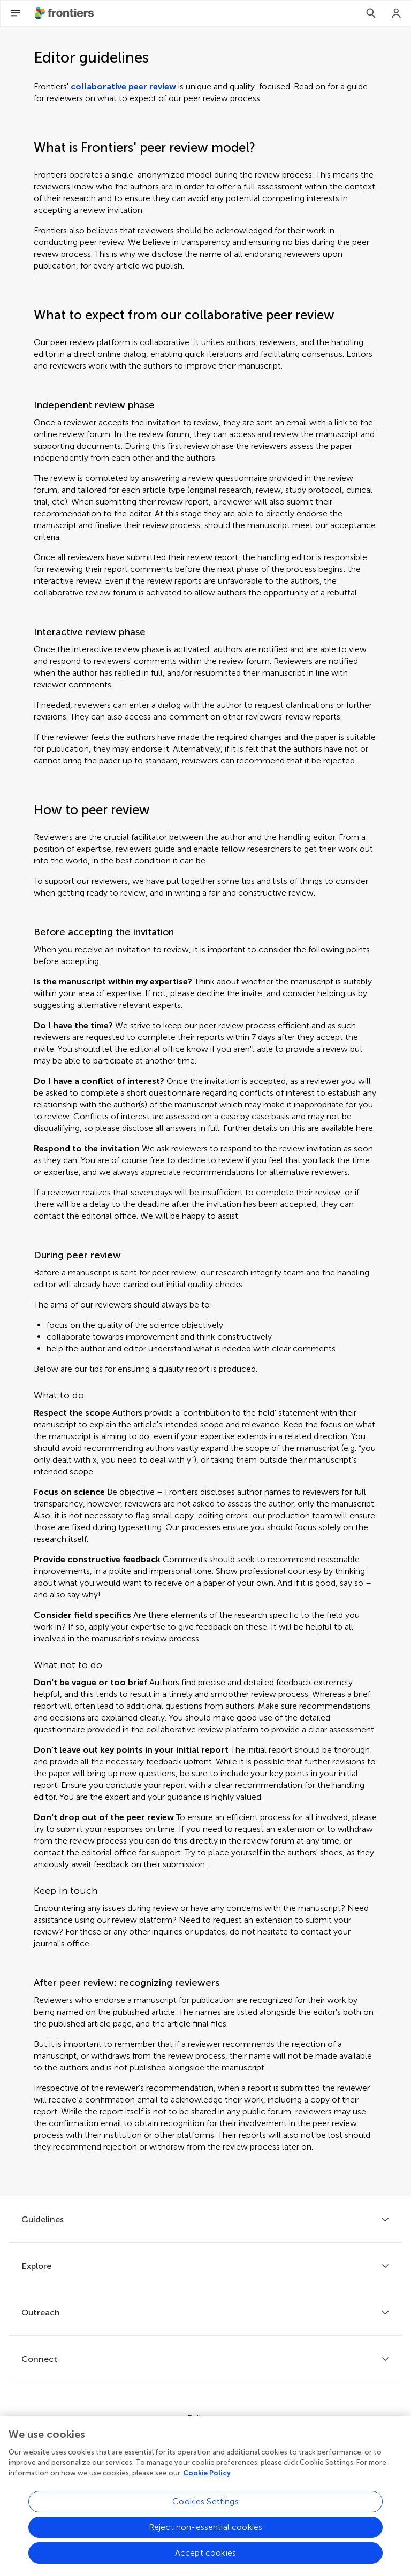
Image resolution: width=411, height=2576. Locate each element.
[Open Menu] (15, 13)
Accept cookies (205, 2555)
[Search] (370, 13)
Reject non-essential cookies (205, 2530)
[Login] (396, 13)
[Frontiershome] (65, 13)
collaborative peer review (123, 86)
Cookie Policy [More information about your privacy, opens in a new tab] (207, 2476)
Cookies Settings (205, 2504)
